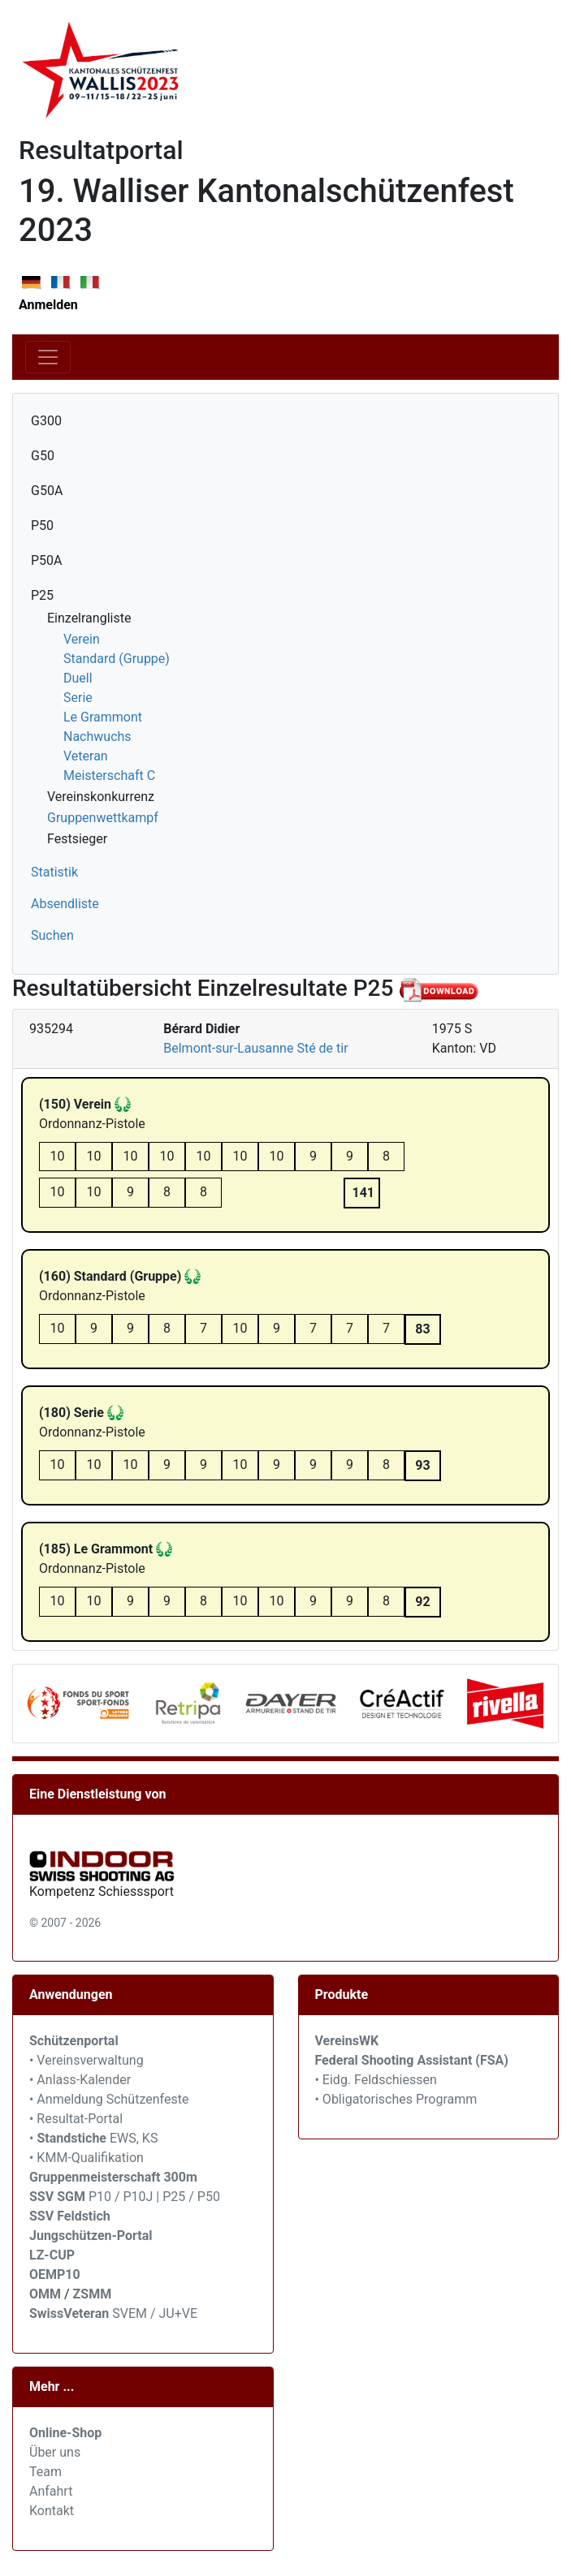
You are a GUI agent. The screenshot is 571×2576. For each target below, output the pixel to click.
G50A (47, 490)
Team (45, 2471)
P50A (47, 560)
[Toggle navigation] (48, 357)
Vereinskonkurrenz (100, 796)
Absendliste (65, 903)
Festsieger (77, 838)
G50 (42, 455)
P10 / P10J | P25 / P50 (124, 2196)
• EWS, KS (93, 2138)
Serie (78, 697)
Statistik (54, 872)
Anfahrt (50, 2491)
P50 (42, 525)
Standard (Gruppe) (116, 658)
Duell (78, 678)
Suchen (52, 935)
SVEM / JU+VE (154, 2313)
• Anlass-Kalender (80, 2079)
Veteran (85, 756)
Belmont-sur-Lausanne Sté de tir (255, 1048)
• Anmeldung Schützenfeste (108, 2099)
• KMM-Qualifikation (86, 2157)
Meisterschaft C (109, 775)
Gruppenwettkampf (102, 817)
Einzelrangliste (89, 618)
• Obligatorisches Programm (396, 2099)
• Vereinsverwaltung (86, 2060)
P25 (42, 595)
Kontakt (51, 2510)
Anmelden (48, 304)
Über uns (54, 2452)
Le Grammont (102, 717)
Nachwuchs (97, 736)
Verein (81, 639)
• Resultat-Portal (76, 2118)
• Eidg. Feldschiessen (376, 2079)
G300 (46, 421)
